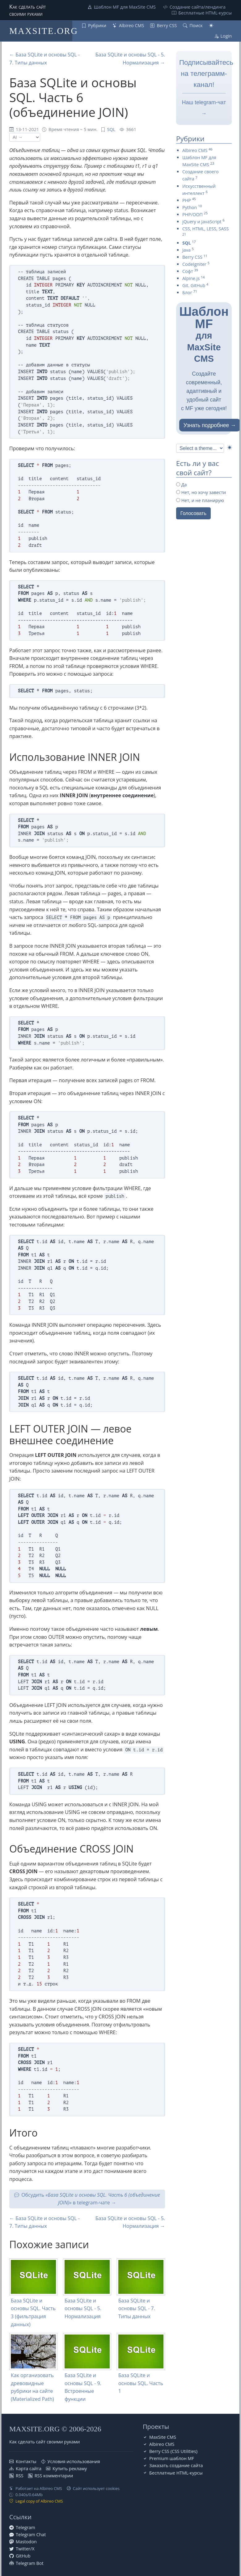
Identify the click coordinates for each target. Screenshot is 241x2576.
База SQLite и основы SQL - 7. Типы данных (136, 2308)
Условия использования (74, 2461)
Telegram (25, 2527)
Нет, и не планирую (200, 500)
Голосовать (193, 513)
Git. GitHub (193, 285)
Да (181, 485)
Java (186, 250)
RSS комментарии (54, 2476)
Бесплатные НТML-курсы (205, 13)
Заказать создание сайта (176, 2465)
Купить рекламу (70, 2468)
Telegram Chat (31, 2534)
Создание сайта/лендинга (198, 7)
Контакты (26, 2461)
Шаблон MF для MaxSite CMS (125, 7)
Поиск (196, 25)
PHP (186, 200)
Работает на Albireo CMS (38, 2488)
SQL (111, 129)
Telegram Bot (30, 2563)
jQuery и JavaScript (202, 222)
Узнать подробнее (206, 425)
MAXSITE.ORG (43, 31)
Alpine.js (191, 278)
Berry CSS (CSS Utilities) (173, 2451)
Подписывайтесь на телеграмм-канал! (206, 74)
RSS (19, 2476)
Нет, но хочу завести (201, 492)
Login (226, 36)
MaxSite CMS (162, 2437)
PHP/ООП (192, 214)
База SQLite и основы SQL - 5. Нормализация (83, 2308)
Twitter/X (25, 2549)
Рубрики (97, 25)
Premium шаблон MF (171, 2458)
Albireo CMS (131, 25)
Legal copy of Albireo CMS (39, 2501)
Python (189, 207)
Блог (187, 292)
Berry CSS (167, 25)
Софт (187, 271)
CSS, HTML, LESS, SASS (205, 229)
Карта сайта (28, 2468)
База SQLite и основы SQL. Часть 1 (140, 2383)
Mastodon (26, 2542)
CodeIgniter (194, 264)
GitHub (23, 2556)
